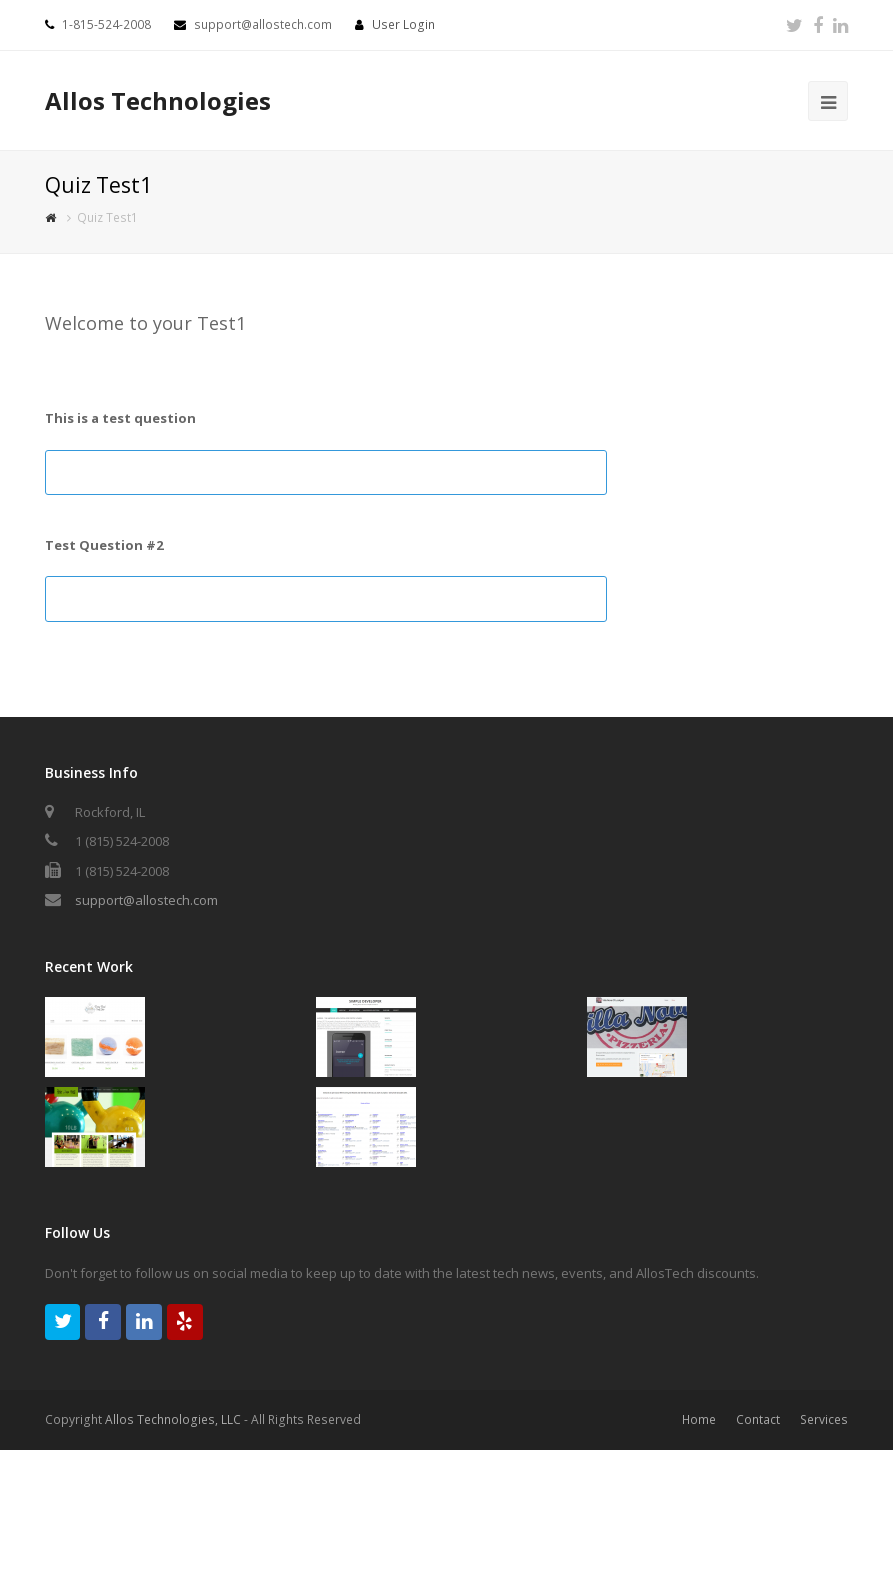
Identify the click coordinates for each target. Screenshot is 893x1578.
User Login (403, 24)
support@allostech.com (146, 900)
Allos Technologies (158, 100)
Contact (758, 1419)
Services (824, 1419)
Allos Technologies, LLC (173, 1419)
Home (699, 1419)
